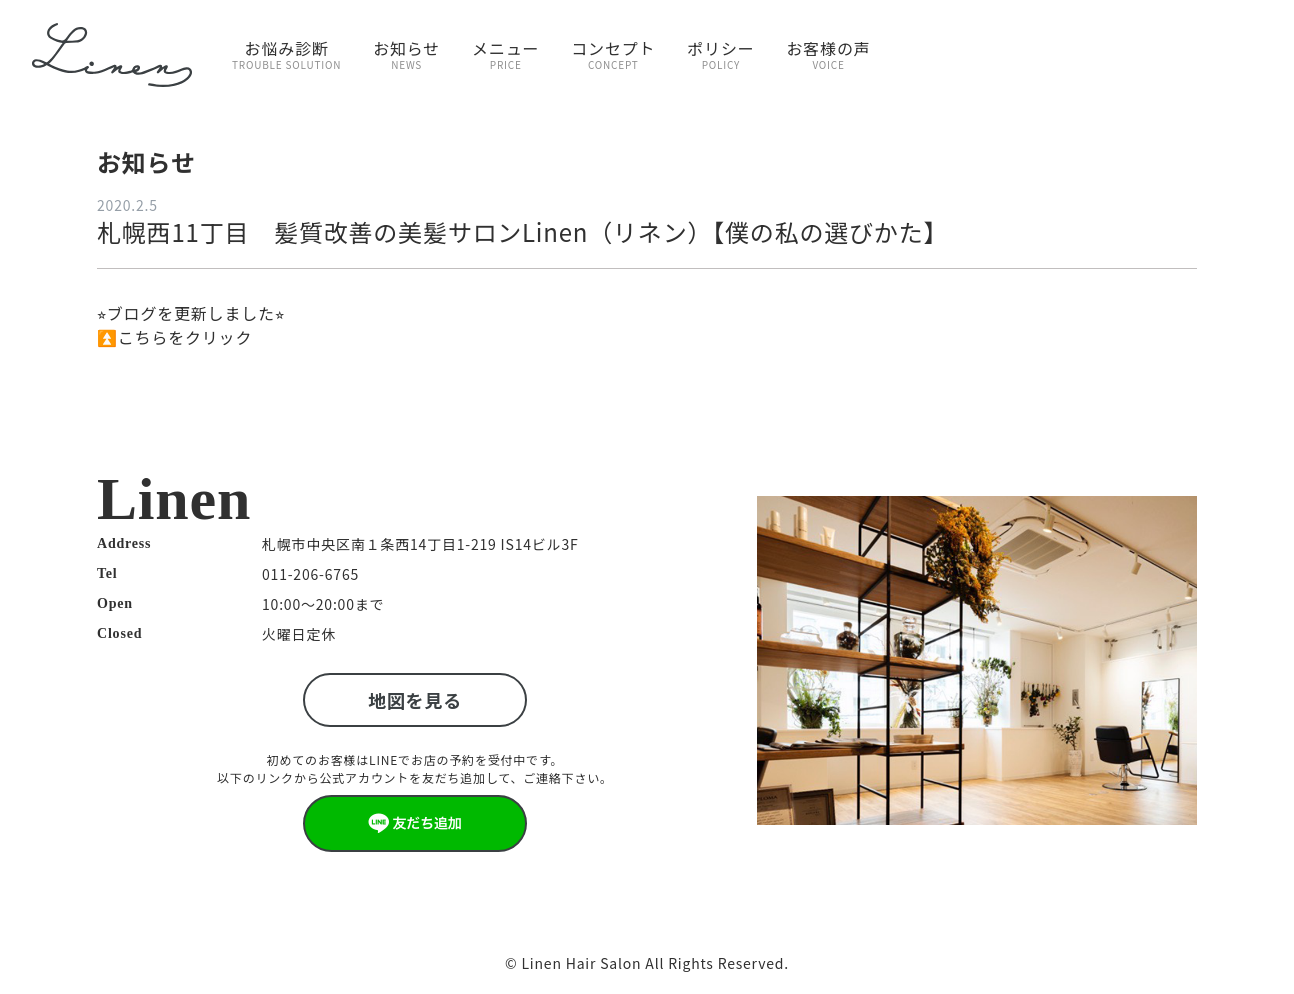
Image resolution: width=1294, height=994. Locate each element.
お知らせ (406, 54)
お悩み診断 (286, 54)
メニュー (505, 54)
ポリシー (720, 54)
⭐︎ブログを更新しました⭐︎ (191, 313)
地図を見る (415, 700)
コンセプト (613, 54)
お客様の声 (829, 54)
